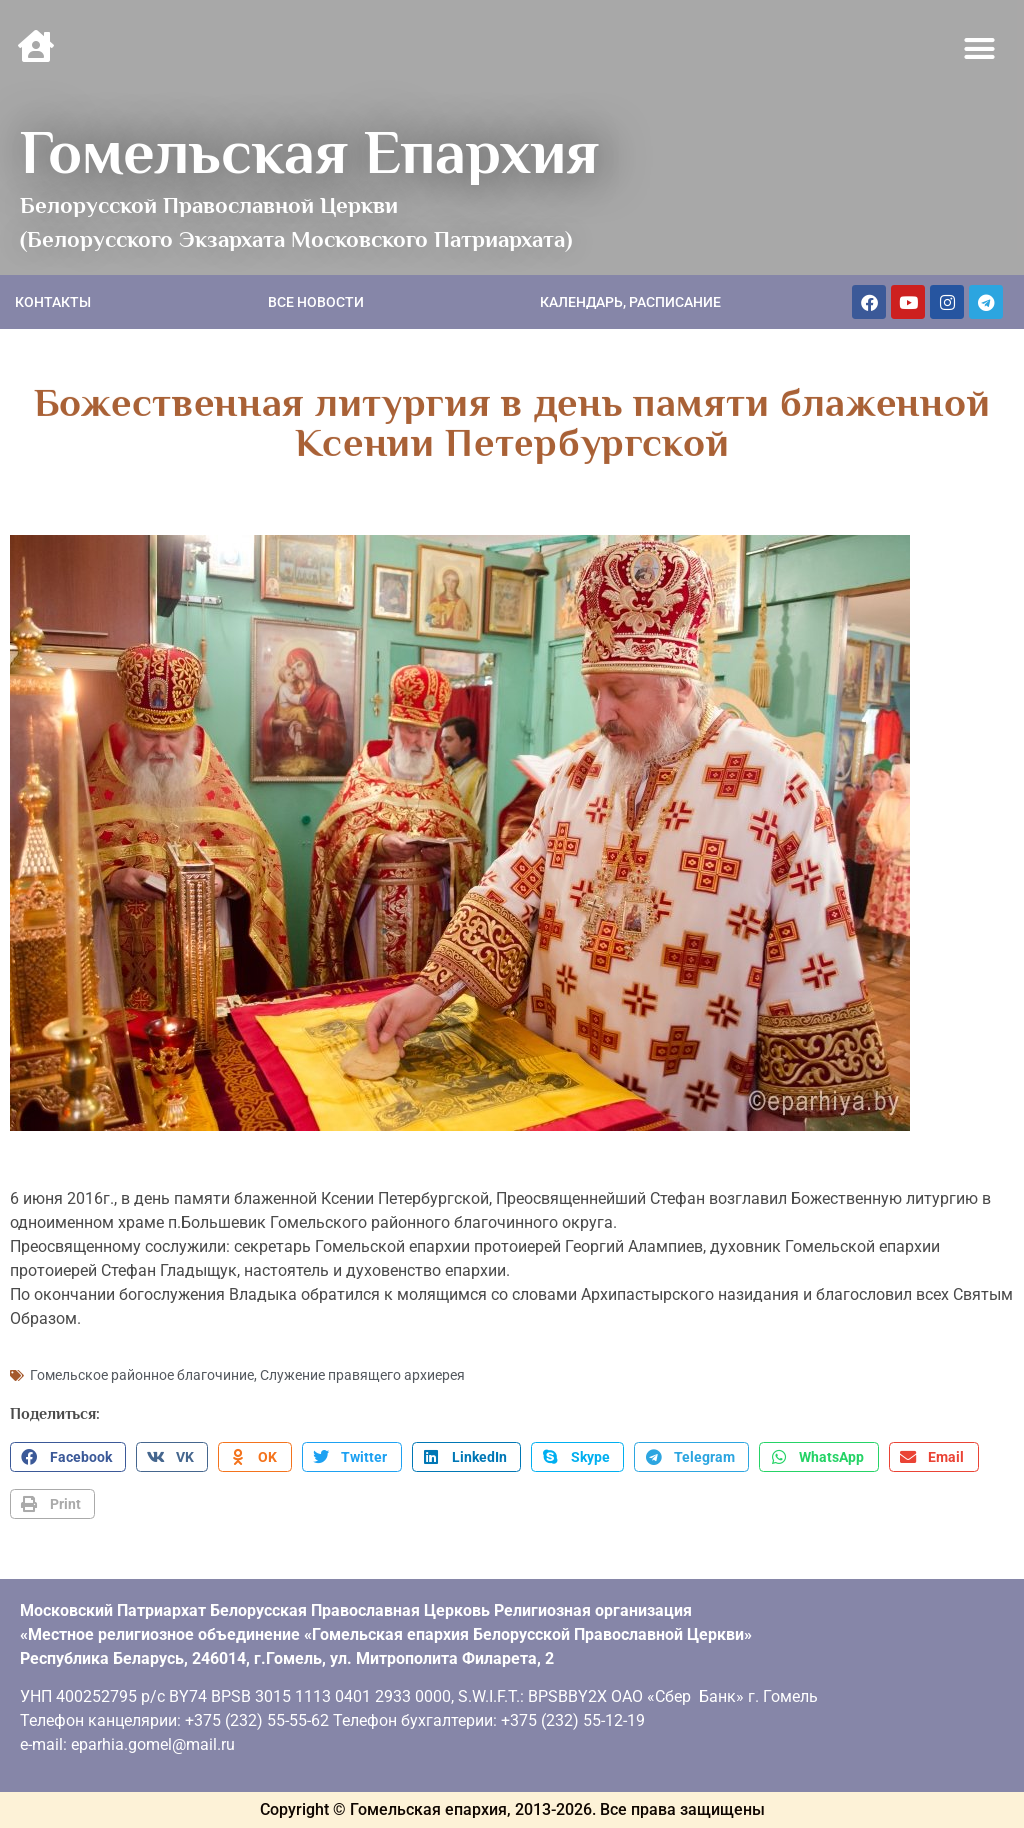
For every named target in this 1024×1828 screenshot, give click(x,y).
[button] (980, 49)
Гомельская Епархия (309, 152)
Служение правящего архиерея (362, 1375)
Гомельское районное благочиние (142, 1375)
